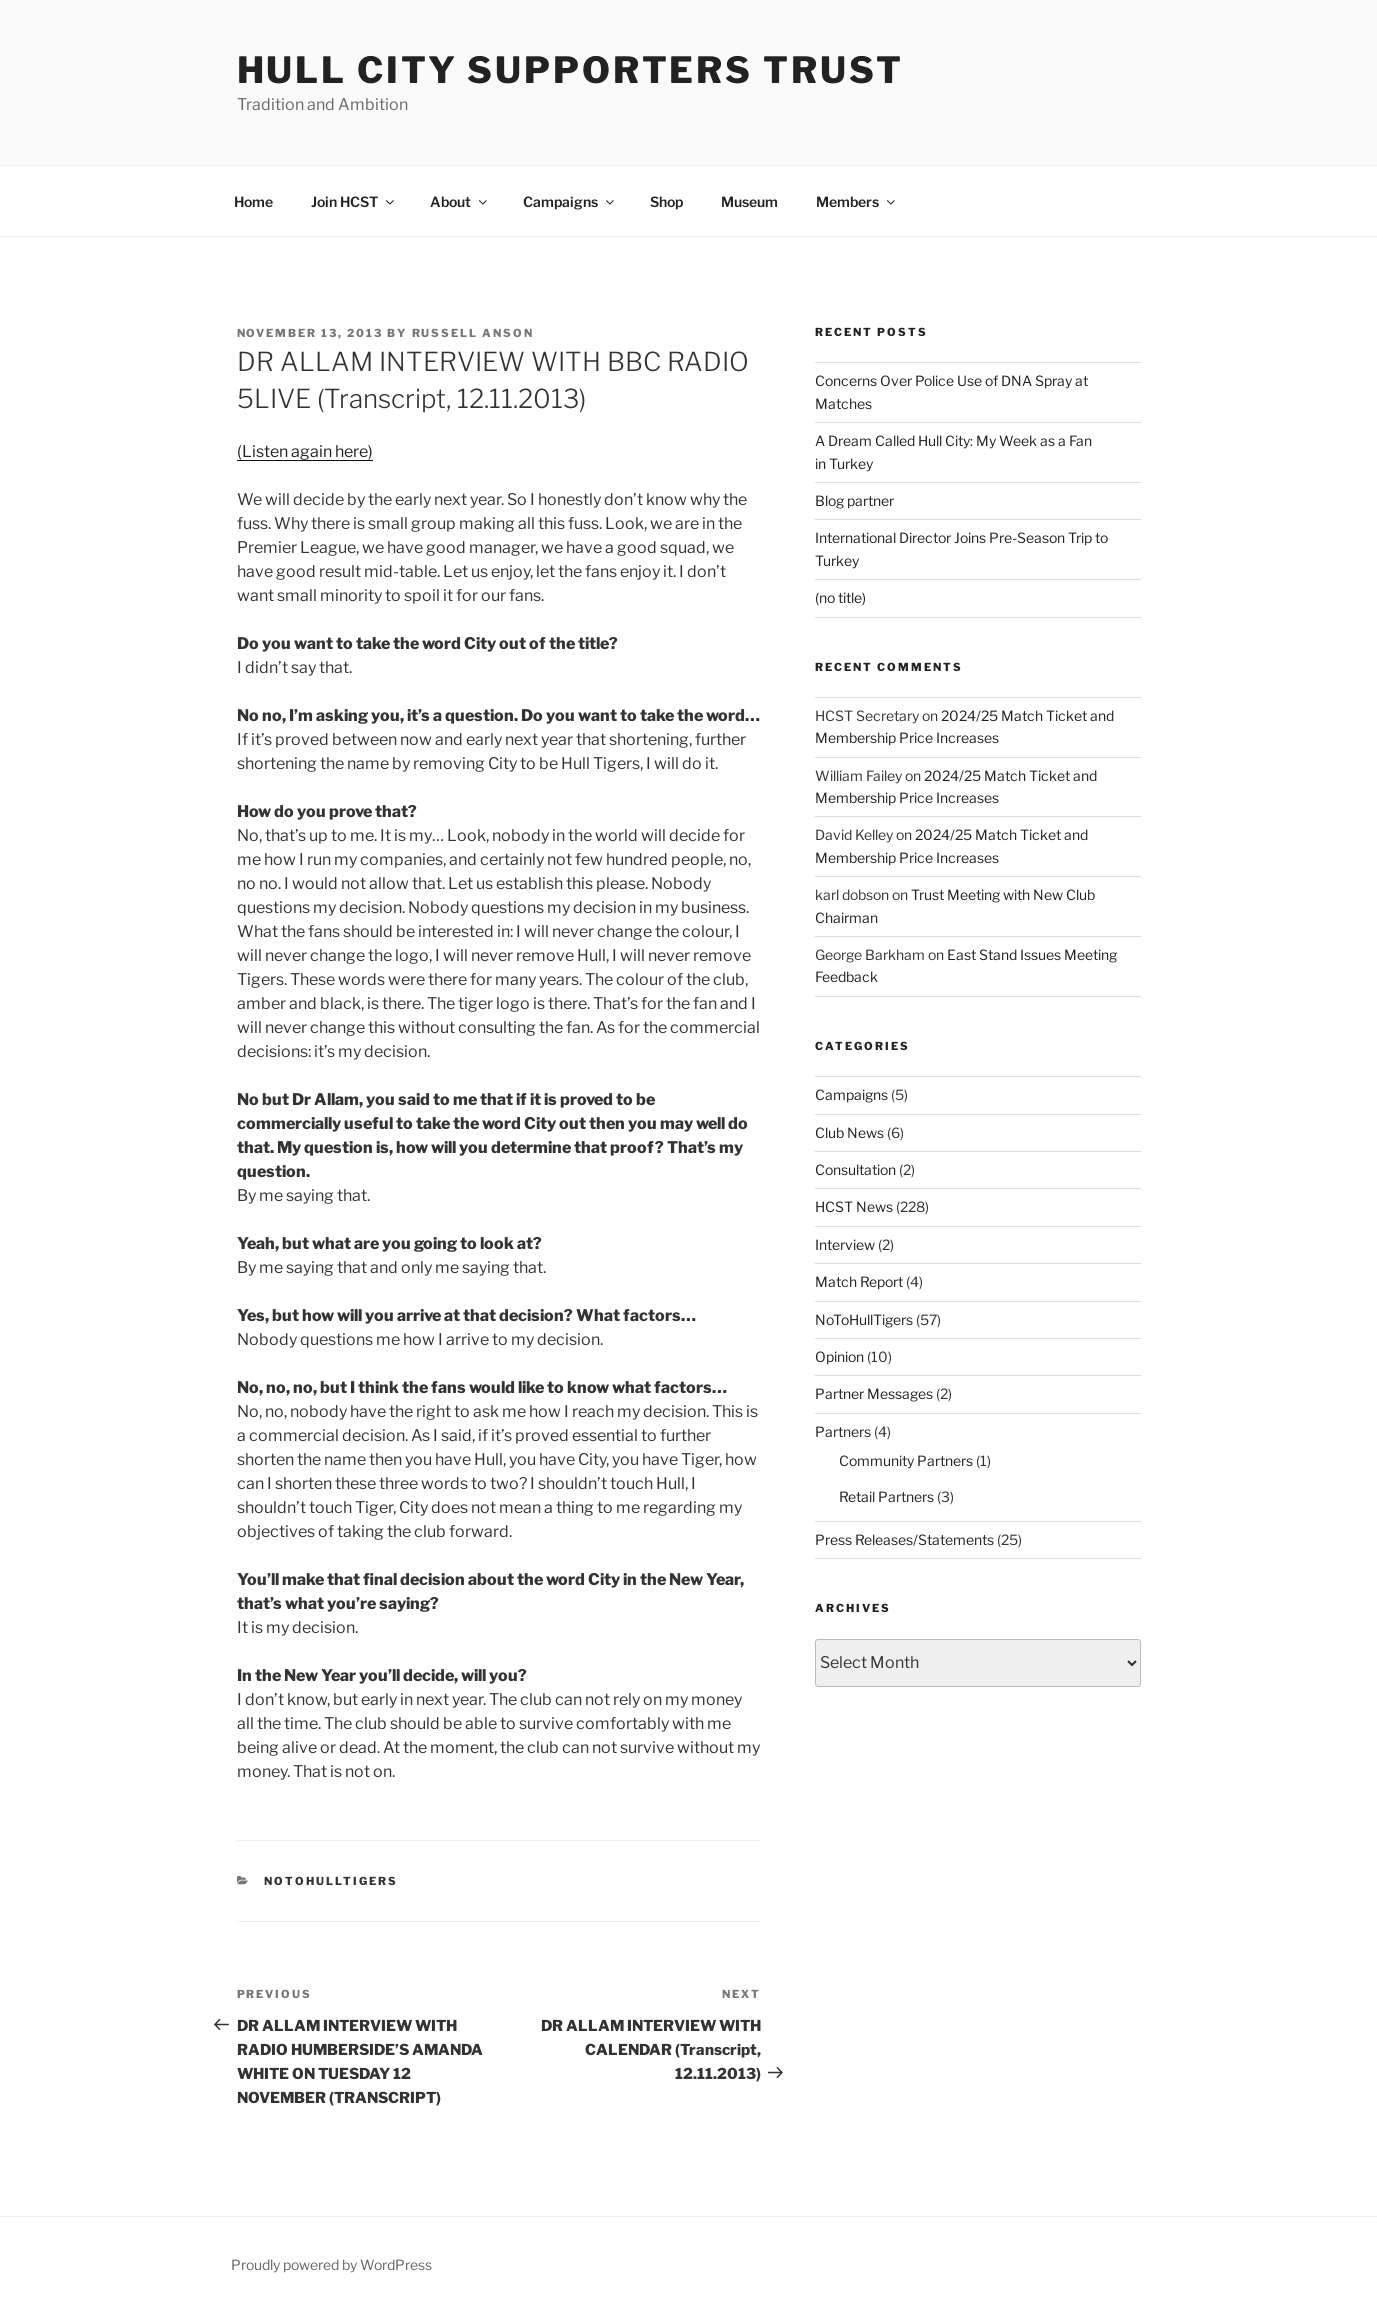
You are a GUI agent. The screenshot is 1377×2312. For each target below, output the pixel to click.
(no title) (840, 597)
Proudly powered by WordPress (331, 2264)
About (460, 201)
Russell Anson (473, 333)
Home (253, 201)
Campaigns (570, 201)
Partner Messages (874, 1393)
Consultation (855, 1169)
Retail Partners (886, 1496)
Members (857, 201)
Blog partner (854, 500)
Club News (849, 1132)
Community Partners (906, 1460)
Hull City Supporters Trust (570, 70)
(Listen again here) (305, 451)
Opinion (839, 1356)
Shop (666, 201)
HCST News (854, 1206)
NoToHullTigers (331, 1881)
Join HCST (354, 201)
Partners (843, 1431)
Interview (845, 1244)
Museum (749, 201)
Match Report (859, 1281)
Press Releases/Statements (904, 1539)
